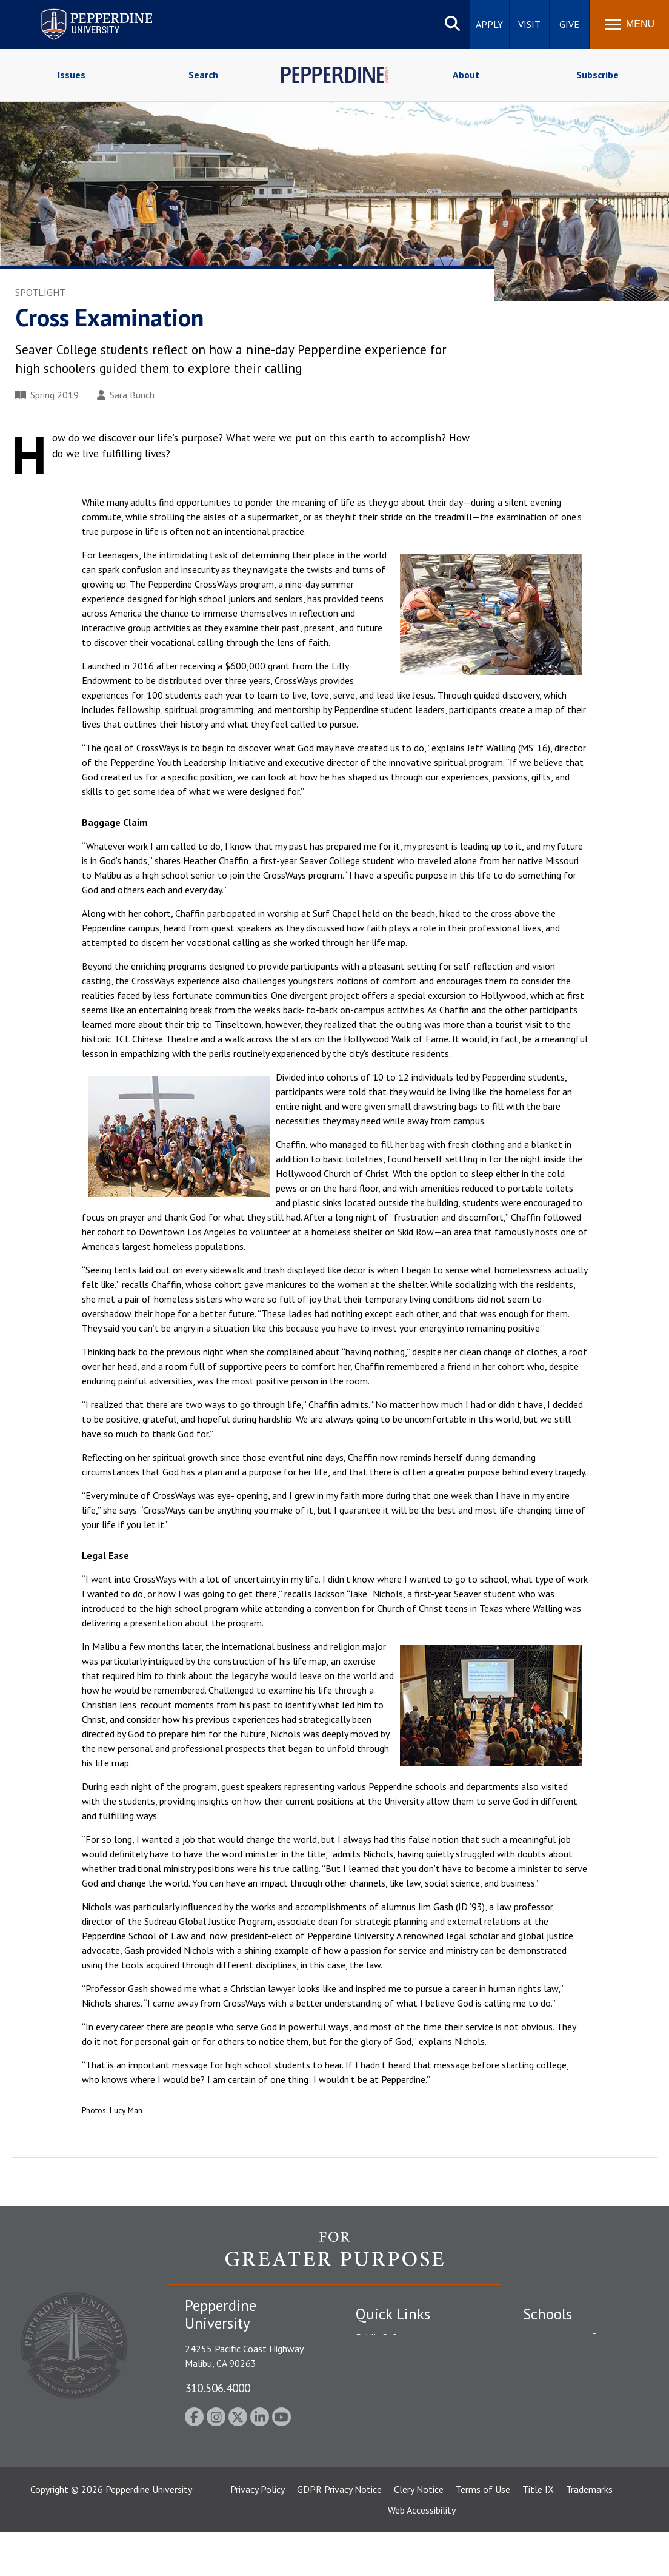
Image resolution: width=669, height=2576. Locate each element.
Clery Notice (419, 2533)
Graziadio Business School (575, 2379)
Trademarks (589, 2533)
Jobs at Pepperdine (393, 2400)
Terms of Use (483, 2533)
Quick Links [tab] (393, 2314)
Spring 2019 (47, 395)
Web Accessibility (422, 2553)
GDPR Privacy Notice (339, 2533)
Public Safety (383, 2337)
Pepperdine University (148, 2533)
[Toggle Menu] (629, 24)
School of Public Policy (569, 2434)
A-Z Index (375, 2443)
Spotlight (40, 292)
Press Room (380, 2464)
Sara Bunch (126, 395)
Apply (489, 24)
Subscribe (597, 75)
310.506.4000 (217, 2387)
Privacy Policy (257, 2533)
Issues (71, 75)
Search (203, 75)
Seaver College (553, 2337)
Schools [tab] (547, 2314)
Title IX (538, 2533)
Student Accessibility (397, 2358)
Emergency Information (403, 2379)
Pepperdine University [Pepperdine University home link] (82, 11)
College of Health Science (576, 2455)
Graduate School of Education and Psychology (584, 2406)
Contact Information (398, 2421)
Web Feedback (384, 2485)
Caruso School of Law (568, 2358)
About (466, 75)
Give (569, 24)
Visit (529, 24)
